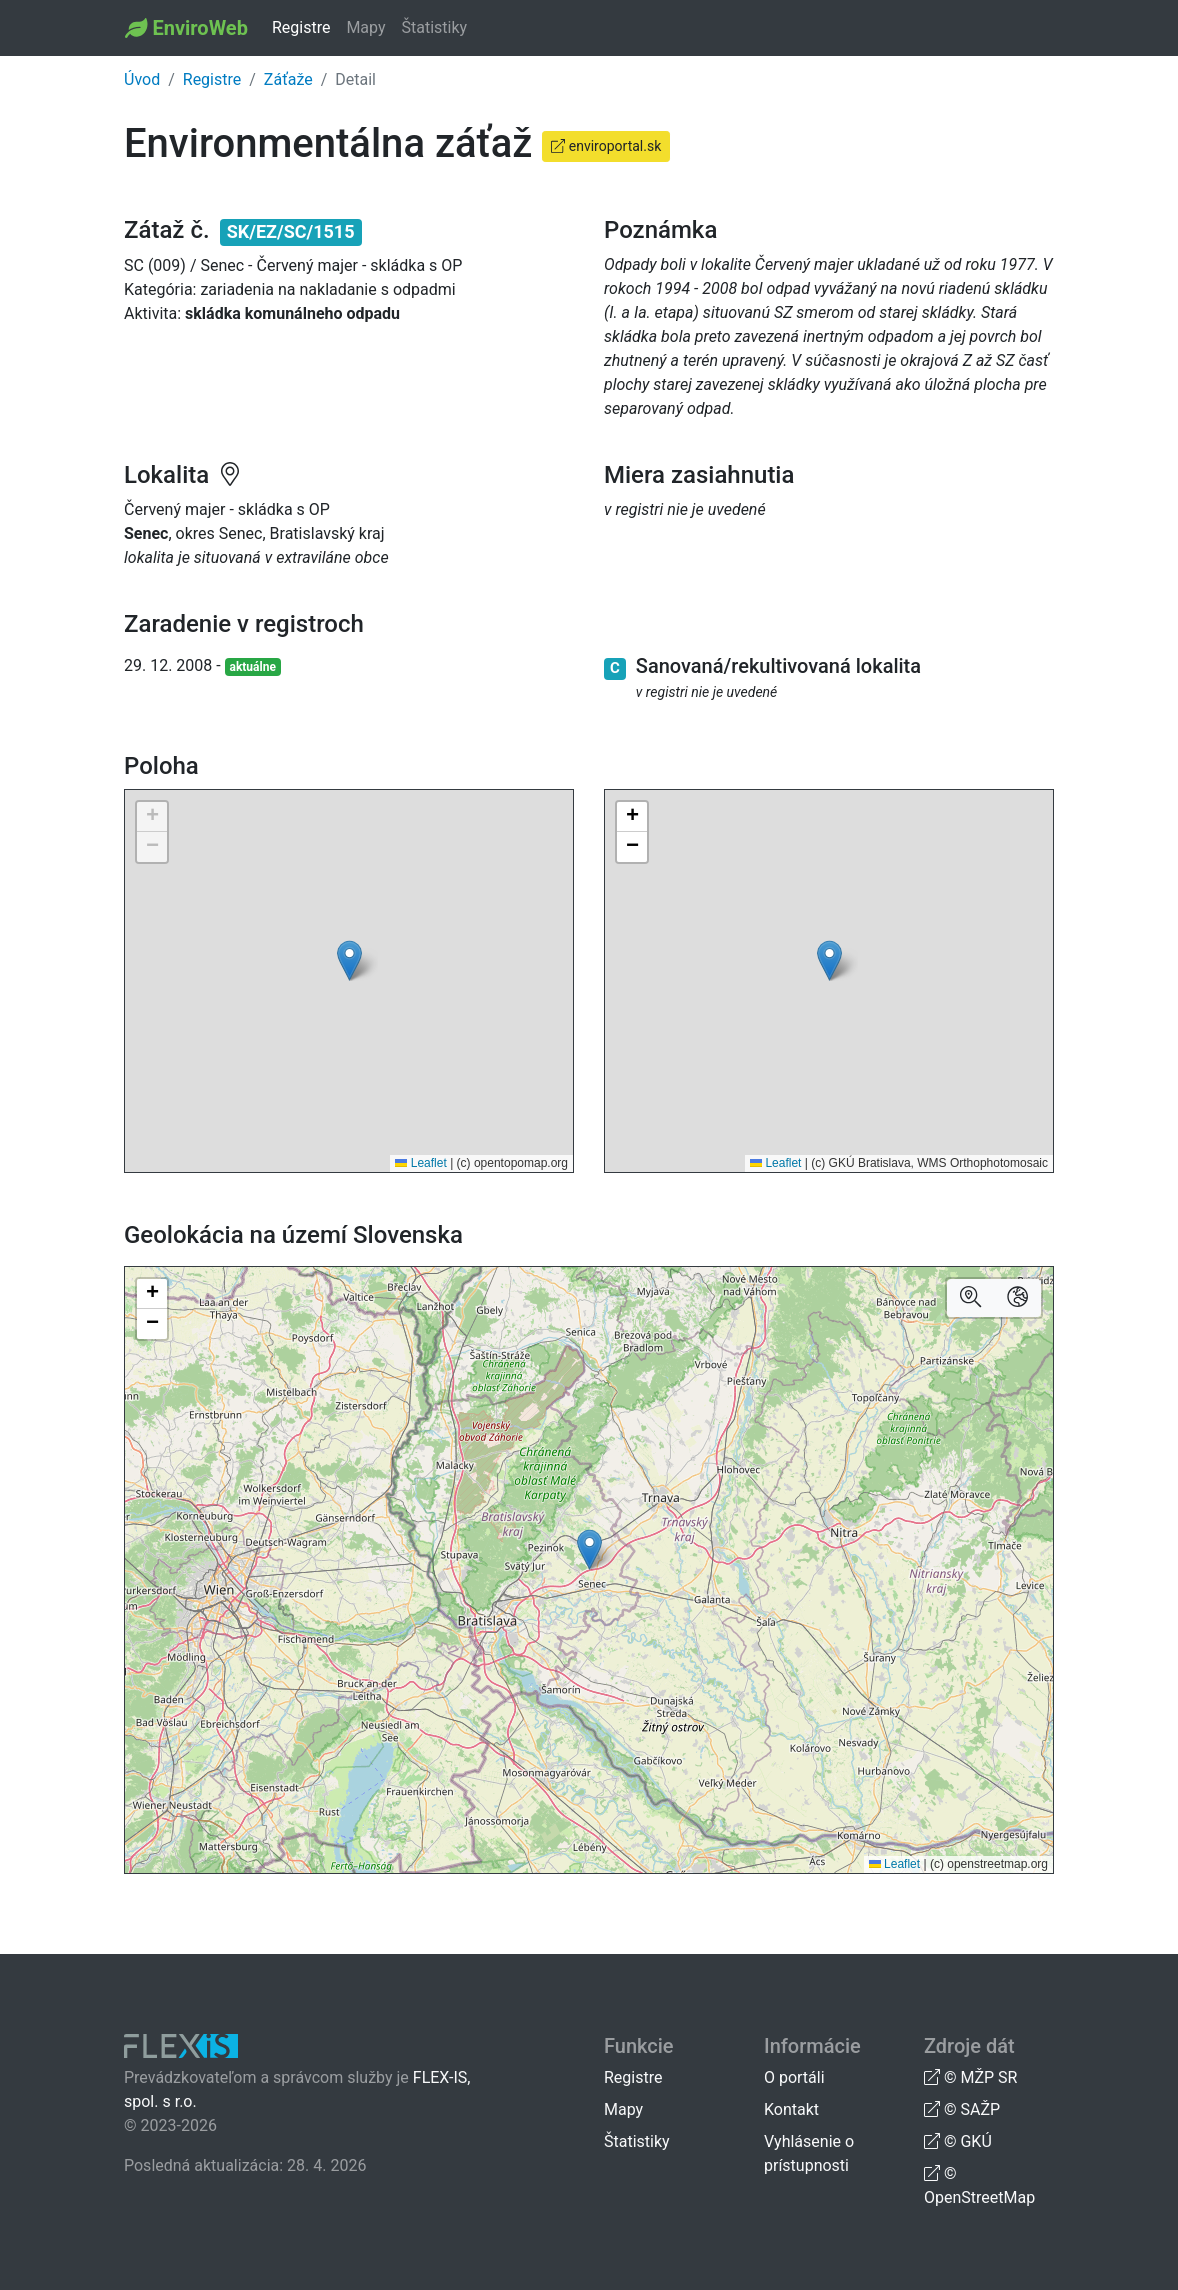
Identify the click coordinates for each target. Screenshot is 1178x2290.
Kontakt (791, 2109)
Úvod (142, 79)
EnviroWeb (199, 28)
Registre (301, 27)
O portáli (794, 2077)
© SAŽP (962, 2109)
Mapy (365, 27)
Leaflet (420, 1163)
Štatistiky (435, 27)
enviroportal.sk (606, 146)
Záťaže (288, 79)
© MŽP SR (970, 2077)
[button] (349, 960)
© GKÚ (958, 2141)
